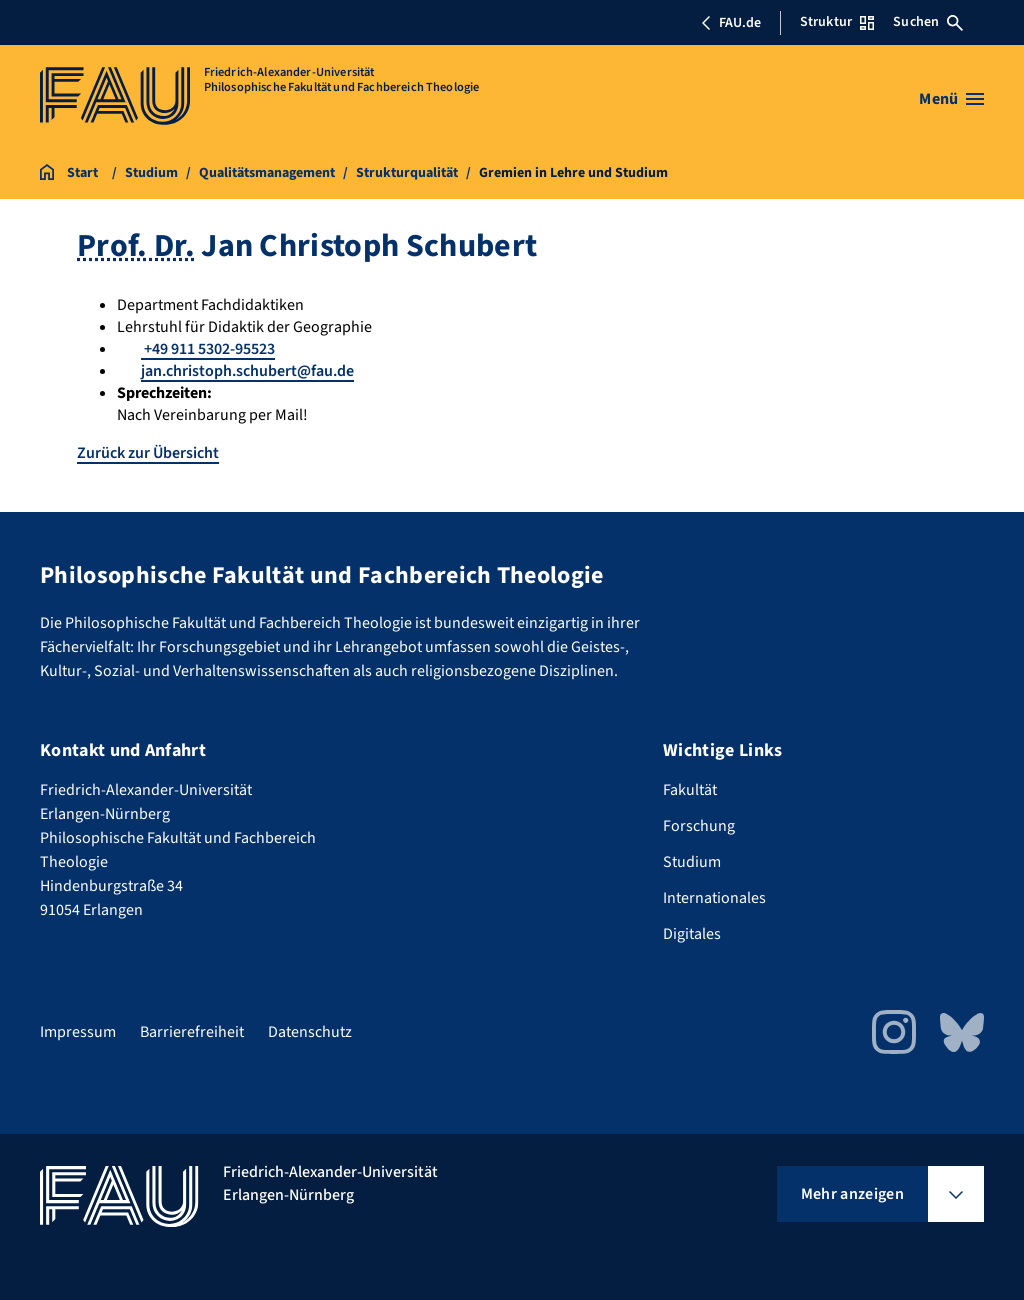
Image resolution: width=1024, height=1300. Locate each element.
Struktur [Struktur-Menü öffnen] (837, 22)
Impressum (78, 1032)
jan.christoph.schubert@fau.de (247, 371)
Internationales (714, 898)
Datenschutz (310, 1032)
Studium (692, 862)
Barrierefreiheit (192, 1032)
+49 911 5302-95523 (208, 349)
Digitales (692, 934)
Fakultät (690, 790)
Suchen (928, 22)
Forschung (699, 826)
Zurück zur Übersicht (148, 453)
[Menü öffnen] (951, 99)
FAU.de (731, 23)
